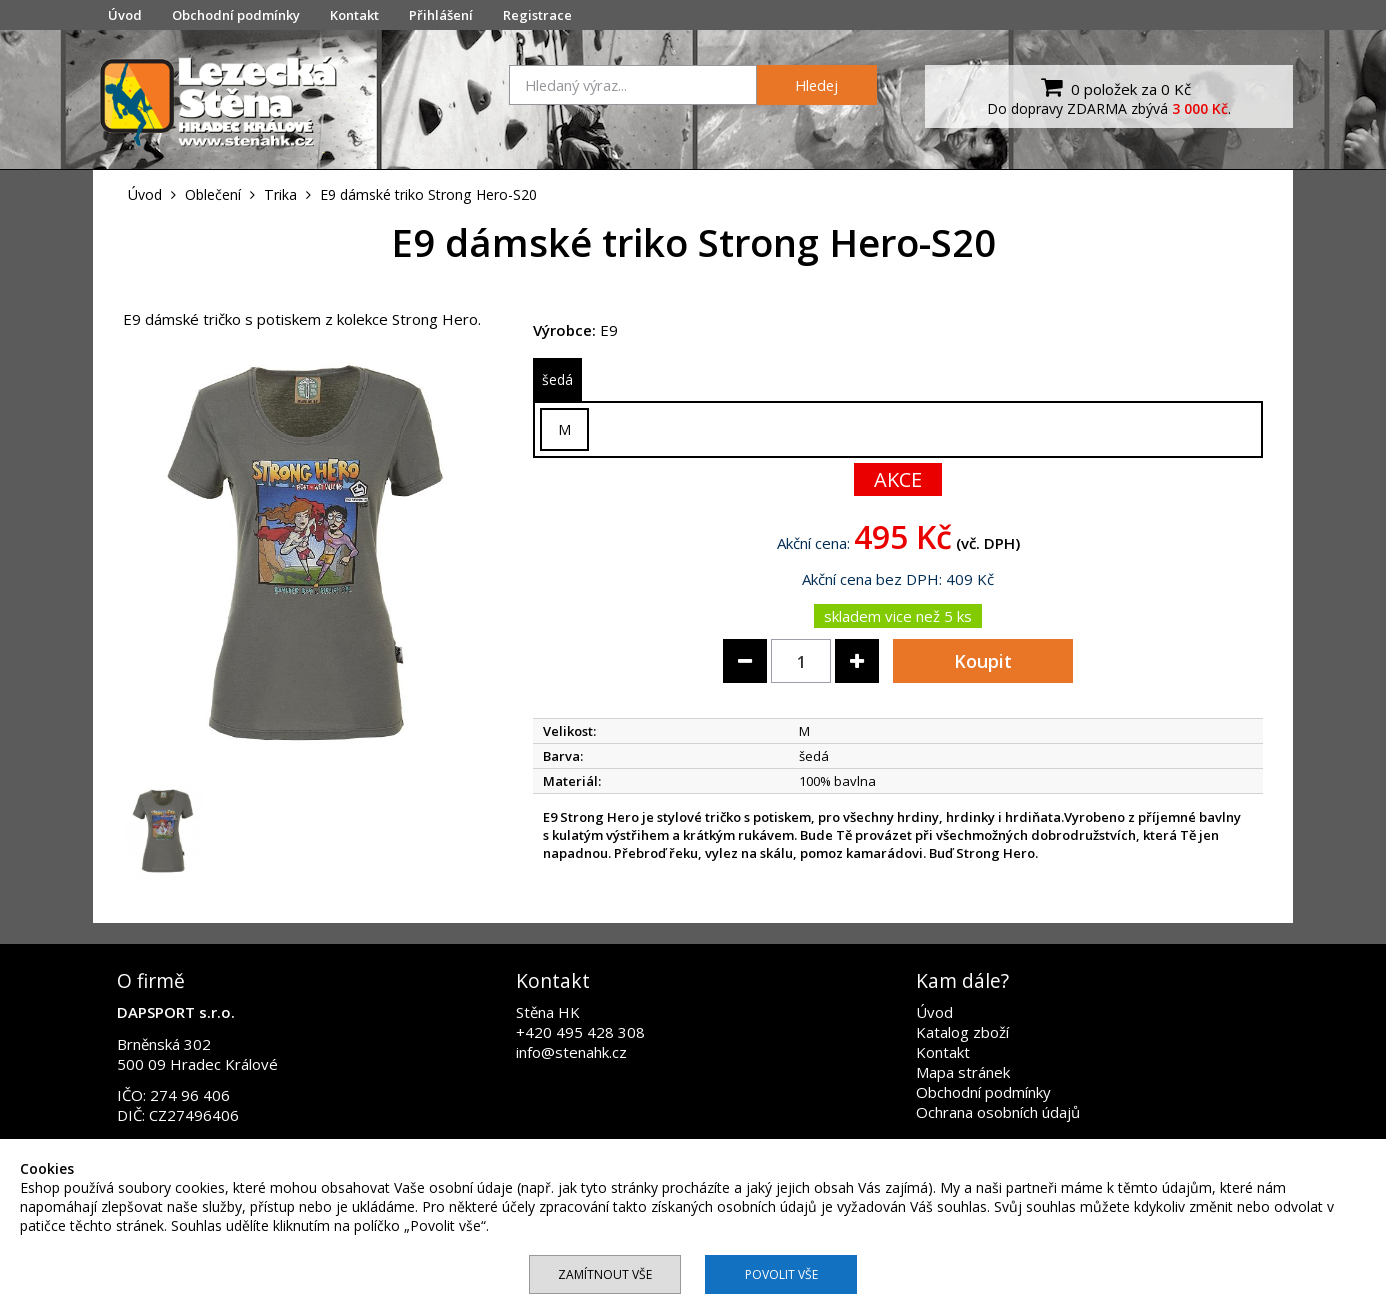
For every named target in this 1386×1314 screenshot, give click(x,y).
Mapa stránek (963, 1072)
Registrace (537, 15)
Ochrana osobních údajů (998, 1112)
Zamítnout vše (605, 1274)
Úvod (125, 15)
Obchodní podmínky (236, 15)
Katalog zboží (962, 1032)
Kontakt (354, 15)
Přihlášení (441, 15)
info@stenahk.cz (571, 1052)
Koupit (983, 661)
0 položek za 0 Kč (1113, 87)
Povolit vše (781, 1274)
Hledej (816, 85)
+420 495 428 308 (580, 1032)
